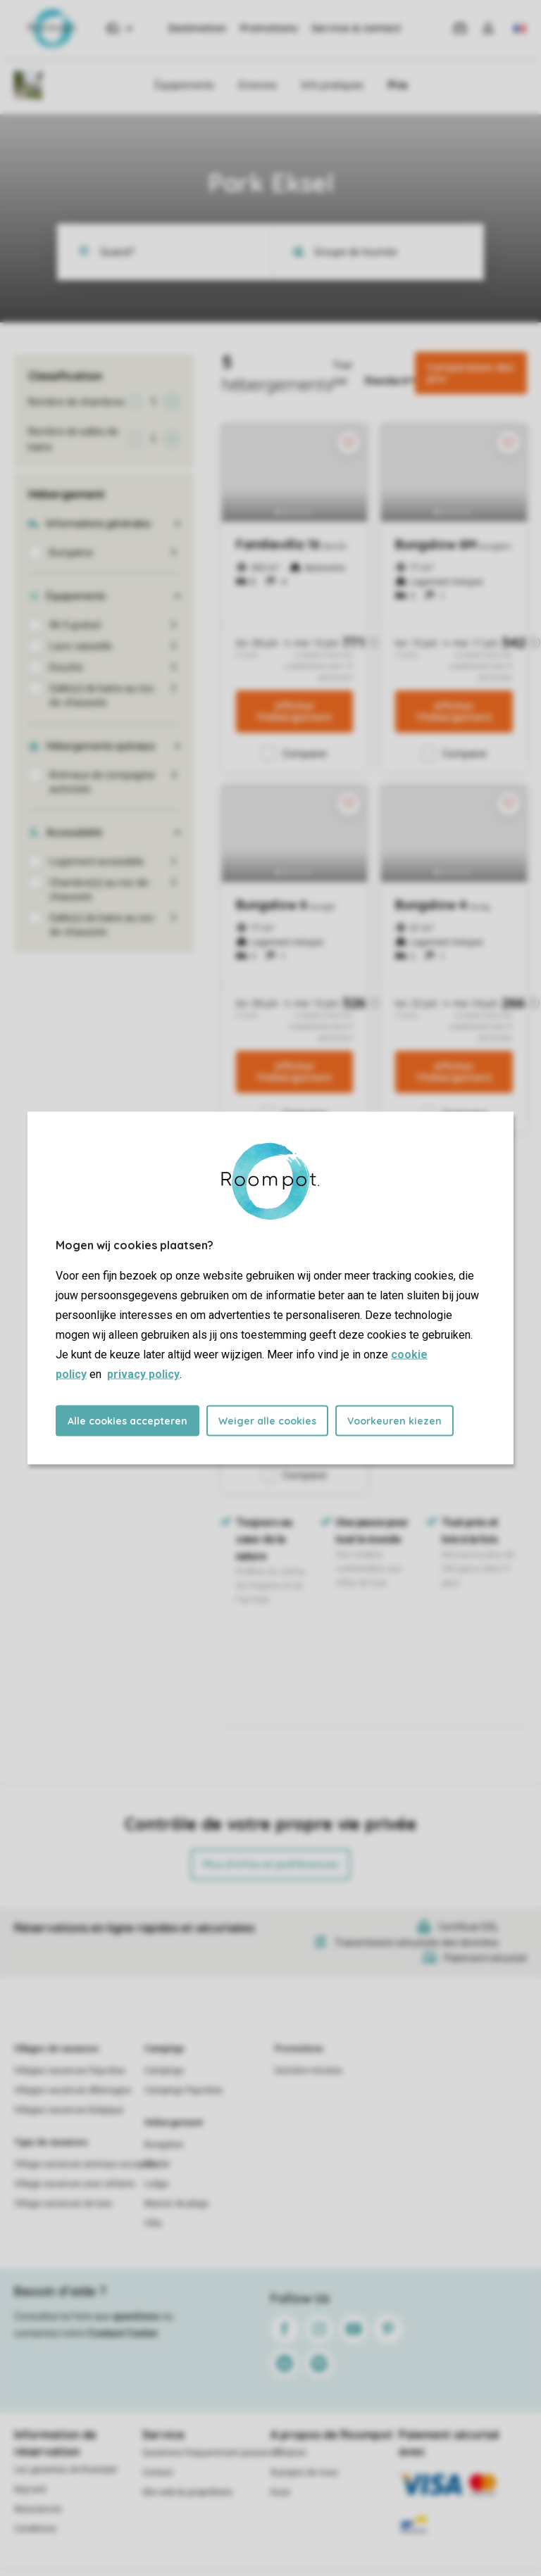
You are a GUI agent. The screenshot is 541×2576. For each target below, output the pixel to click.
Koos (280, 2492)
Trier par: (342, 373)
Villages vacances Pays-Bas (69, 2071)
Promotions (268, 28)
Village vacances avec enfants (74, 2184)
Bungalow (163, 2144)
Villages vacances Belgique (68, 2110)
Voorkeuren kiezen (394, 1421)
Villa (152, 2223)
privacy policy (143, 1374)
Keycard (30, 2489)
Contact (157, 2472)
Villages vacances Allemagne (72, 2090)
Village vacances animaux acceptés (85, 2164)
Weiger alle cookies (267, 1421)
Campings (164, 2049)
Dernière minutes (308, 2071)
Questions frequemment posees (206, 2453)
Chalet (157, 2164)
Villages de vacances (56, 2049)
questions (136, 2316)
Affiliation (288, 2453)
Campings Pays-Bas (183, 2090)
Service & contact (356, 28)
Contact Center (122, 2333)
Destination (197, 28)
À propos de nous (304, 2472)
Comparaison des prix (470, 373)
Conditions (35, 2529)
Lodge (156, 2184)
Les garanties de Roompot (65, 2470)
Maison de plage (176, 2204)
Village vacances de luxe (63, 2204)
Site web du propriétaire (187, 2492)
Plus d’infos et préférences (270, 1864)
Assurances (38, 2509)
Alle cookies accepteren (127, 1421)
